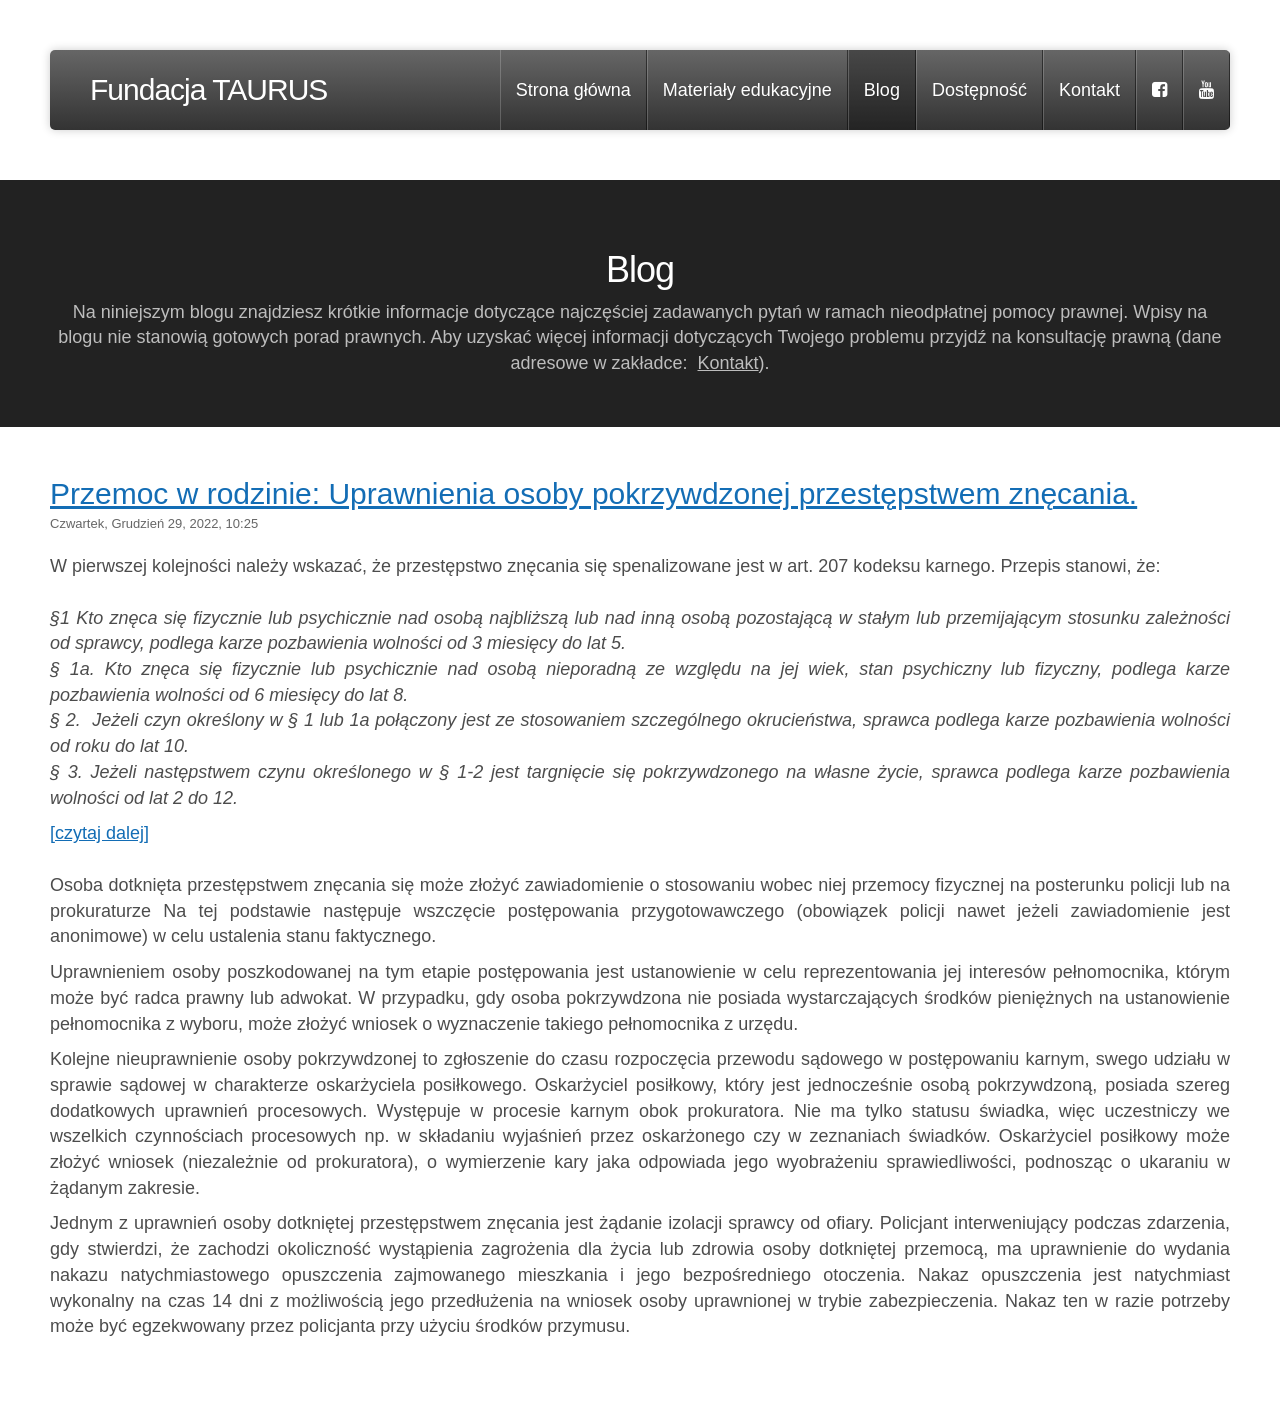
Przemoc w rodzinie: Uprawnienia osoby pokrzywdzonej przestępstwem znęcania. (593, 493)
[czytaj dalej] (99, 833)
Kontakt (728, 363)
